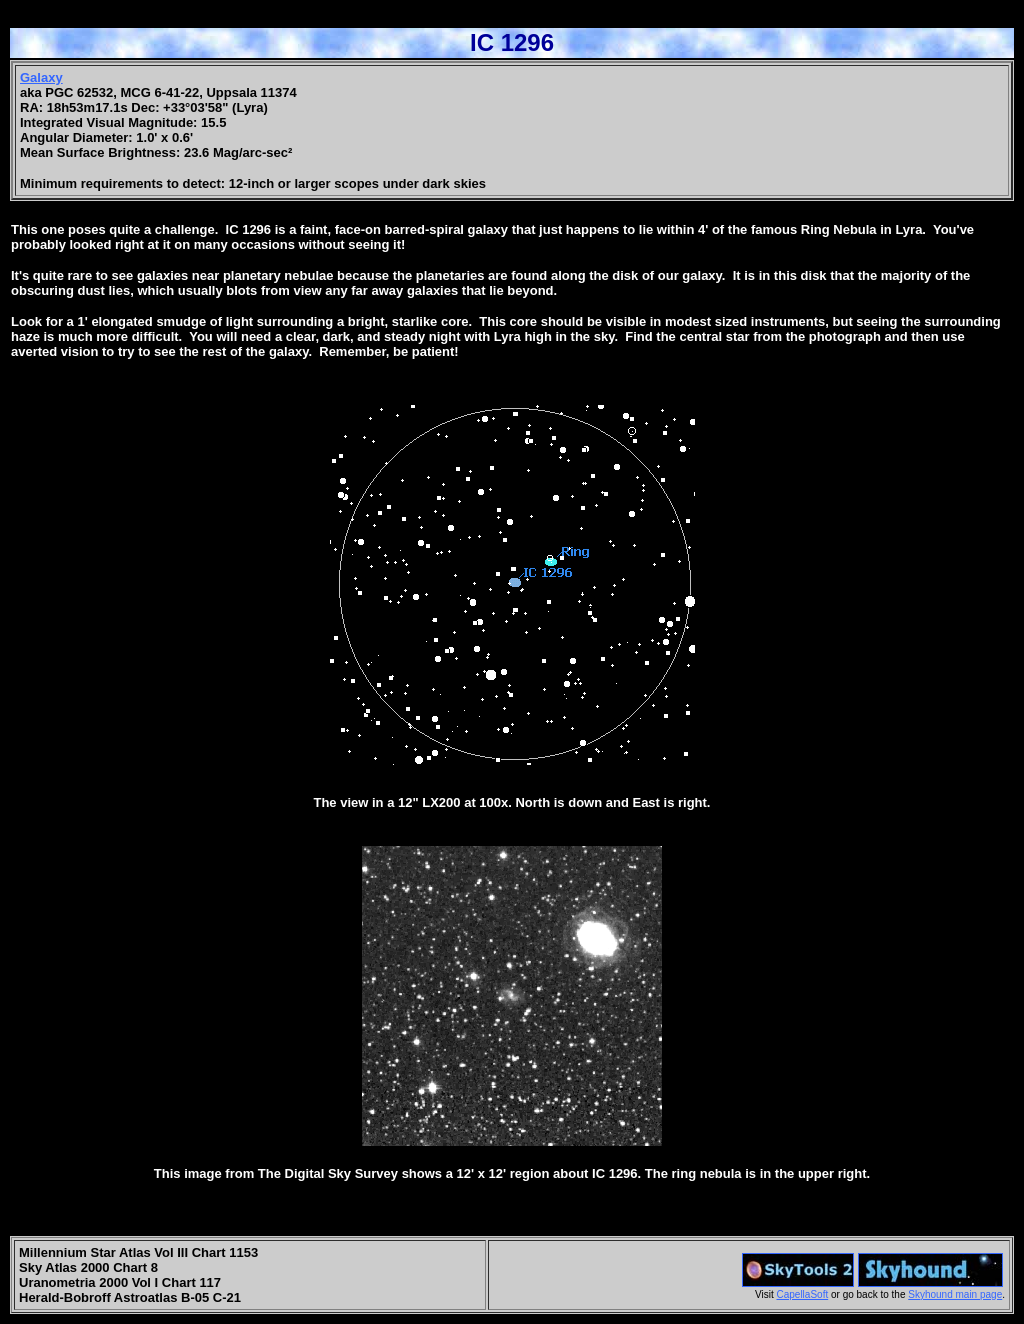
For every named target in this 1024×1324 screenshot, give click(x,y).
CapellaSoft (802, 1294)
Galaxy (41, 77)
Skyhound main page (955, 1294)
